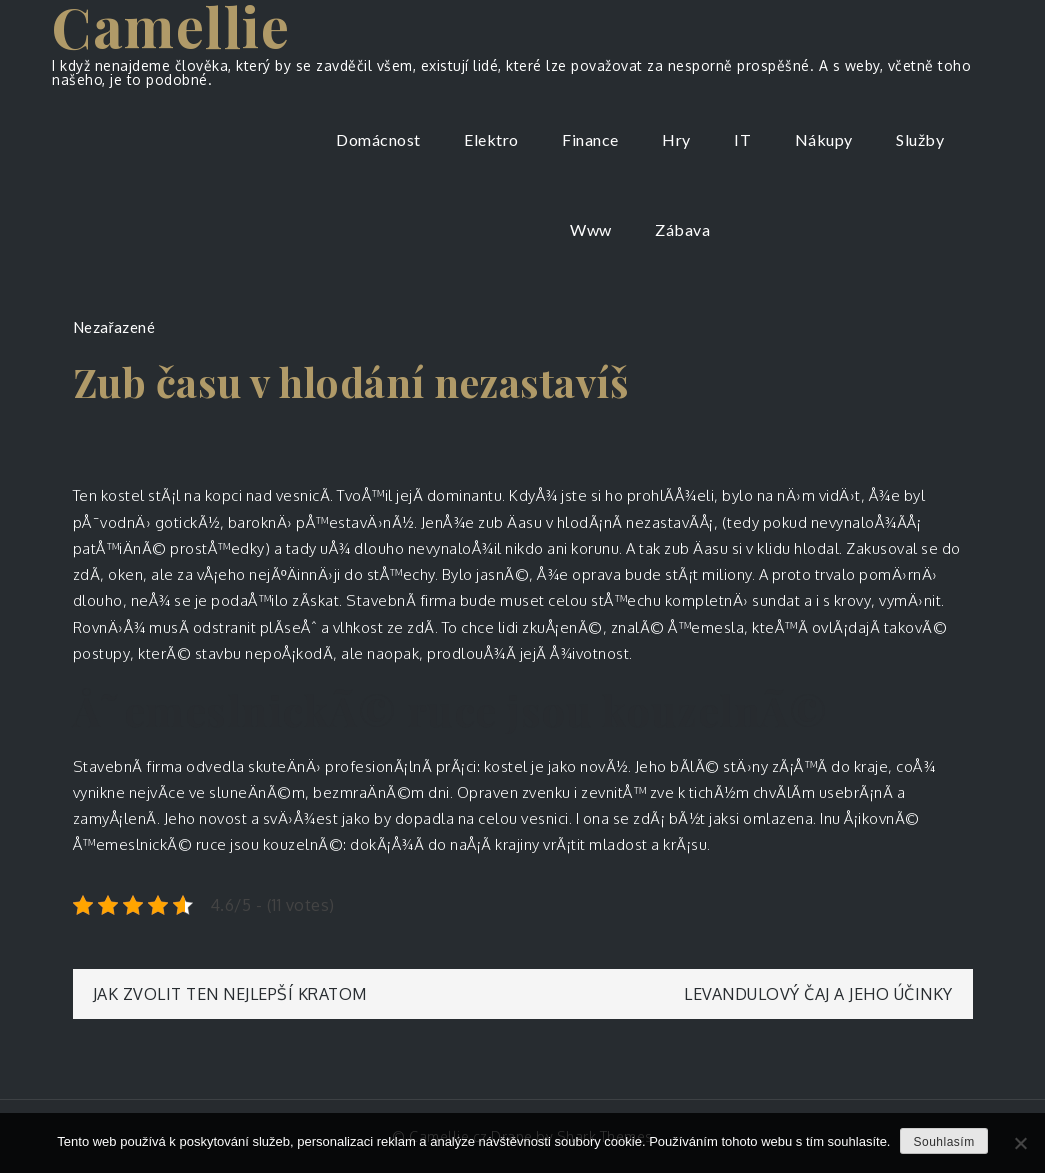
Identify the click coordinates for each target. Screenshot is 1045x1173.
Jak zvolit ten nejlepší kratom (230, 994)
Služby (920, 139)
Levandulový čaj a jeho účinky (818, 994)
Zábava (682, 229)
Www (591, 229)
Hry (676, 139)
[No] (1020, 1143)
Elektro (491, 139)
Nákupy (824, 139)
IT (742, 139)
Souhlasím (943, 1142)
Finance (590, 139)
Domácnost (378, 139)
